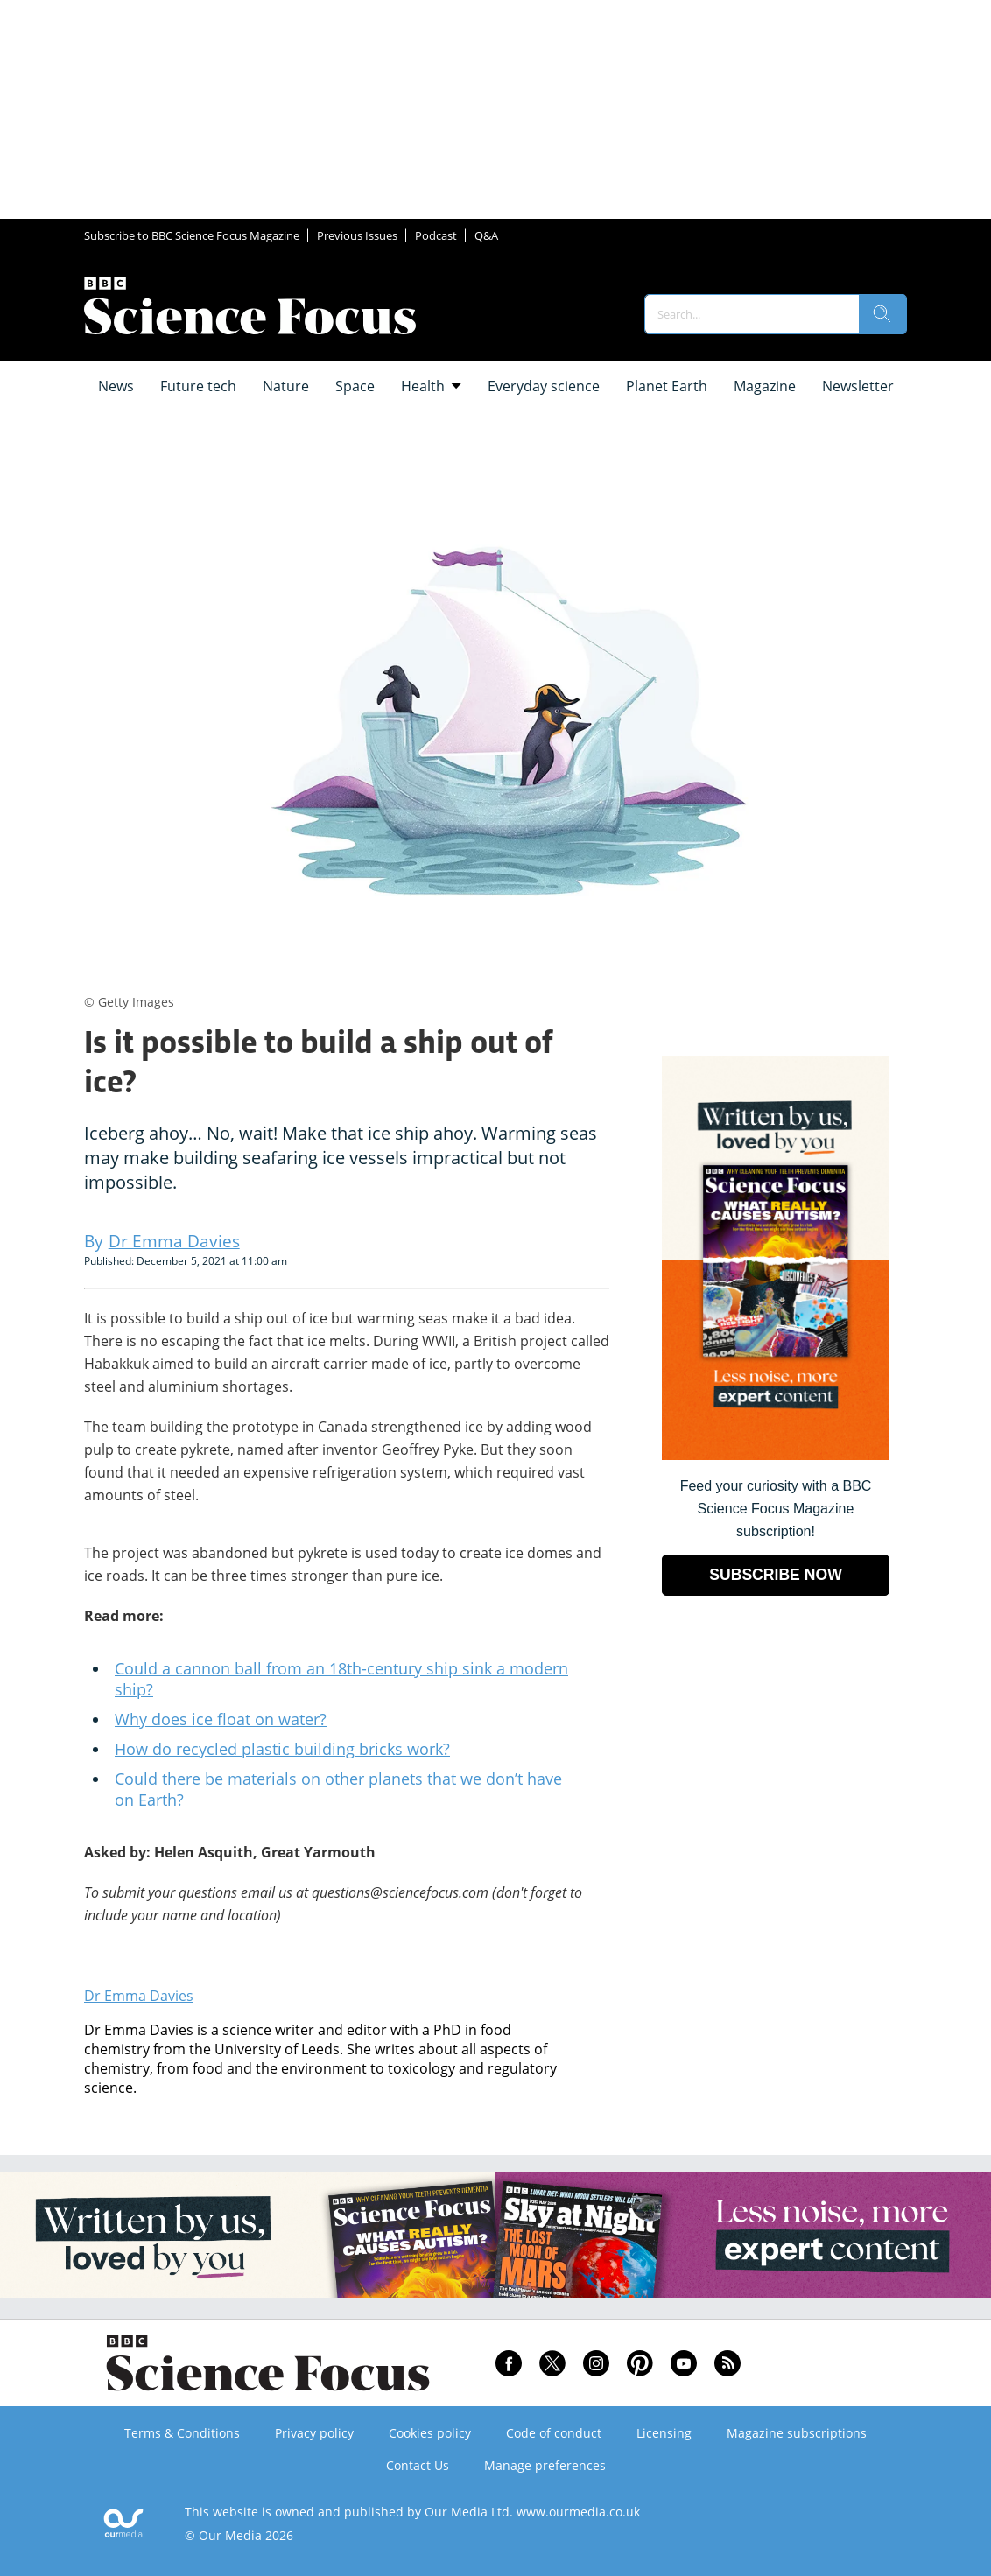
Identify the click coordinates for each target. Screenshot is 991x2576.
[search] (882, 314)
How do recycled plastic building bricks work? (282, 1748)
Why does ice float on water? (221, 1719)
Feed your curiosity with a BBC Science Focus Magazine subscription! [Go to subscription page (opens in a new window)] (776, 1508)
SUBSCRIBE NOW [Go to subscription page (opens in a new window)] (775, 1574)
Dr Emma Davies (138, 1995)
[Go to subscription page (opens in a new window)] (775, 1455)
